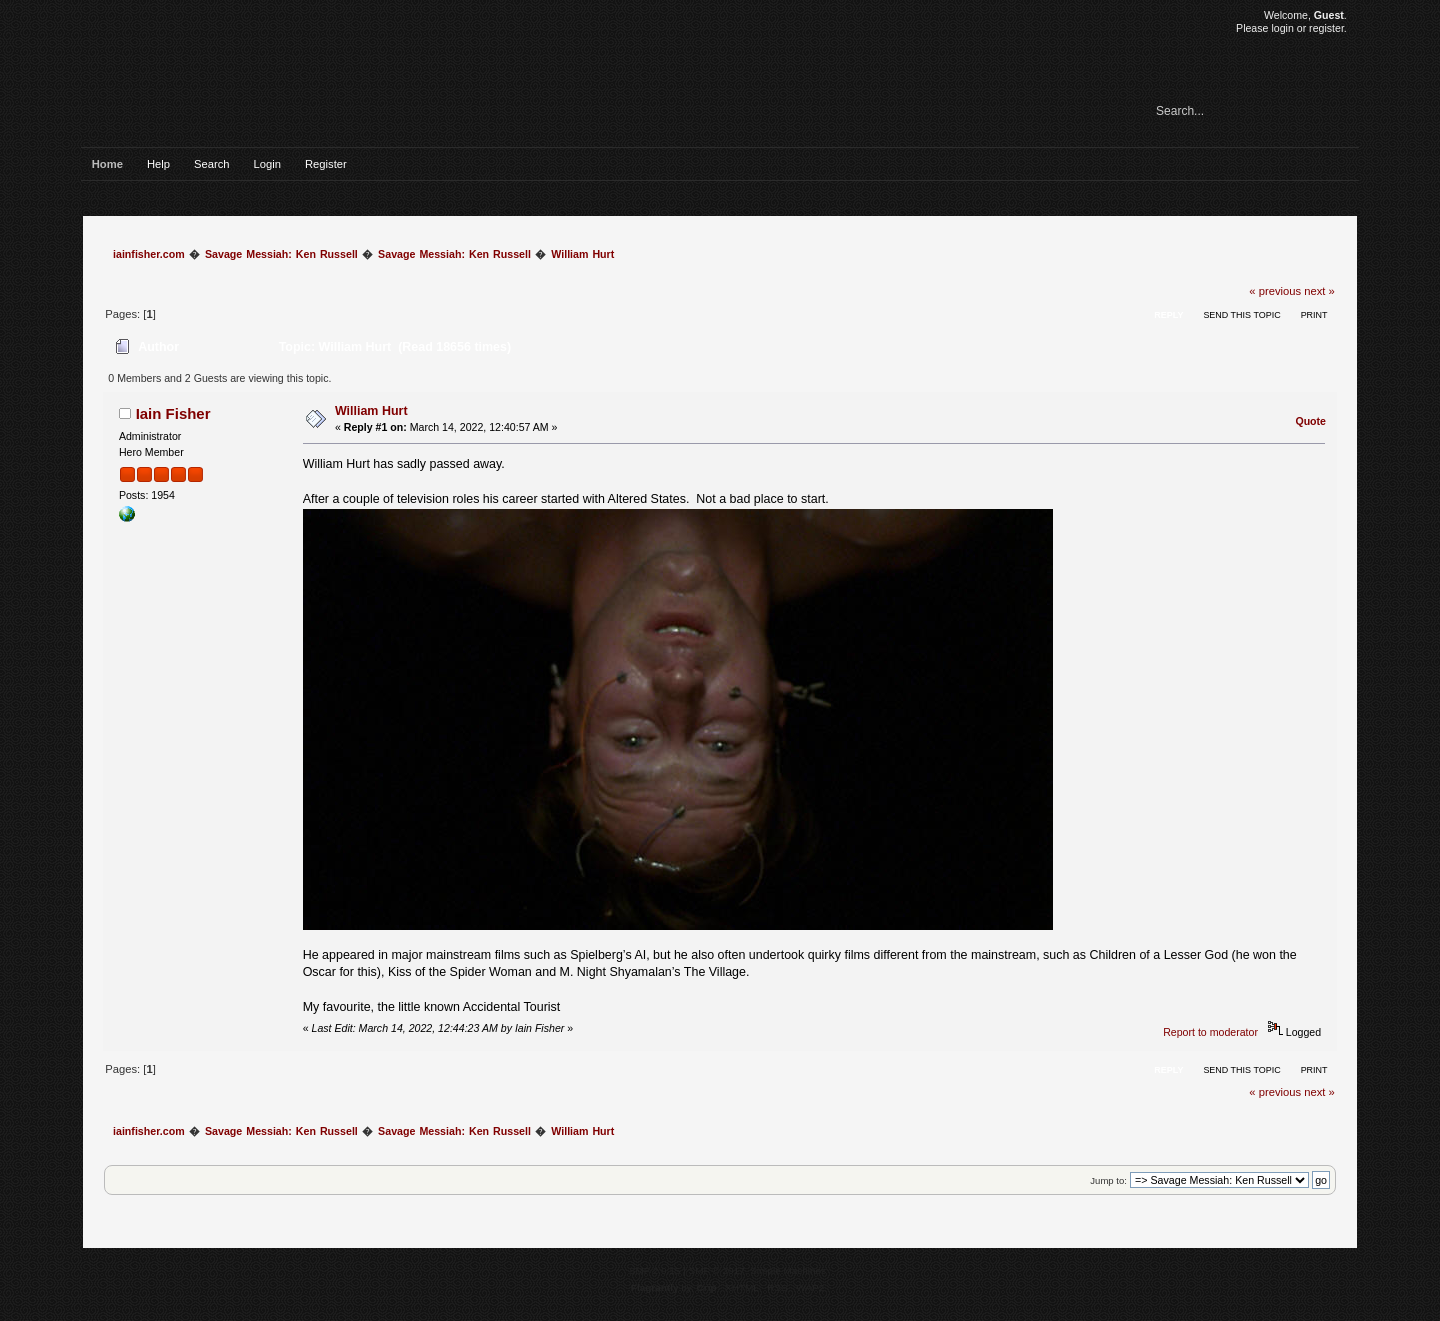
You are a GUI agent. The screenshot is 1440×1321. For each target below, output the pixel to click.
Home (107, 164)
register (1326, 28)
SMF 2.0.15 (655, 1270)
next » (1319, 291)
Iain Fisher (173, 413)
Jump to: (1108, 1180)
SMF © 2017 (717, 1270)
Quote (1310, 421)
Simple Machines (788, 1270)
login (1282, 28)
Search (212, 164)
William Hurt (371, 411)
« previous (1275, 291)
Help (158, 164)
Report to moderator (1210, 1032)
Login (267, 164)
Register (326, 164)
